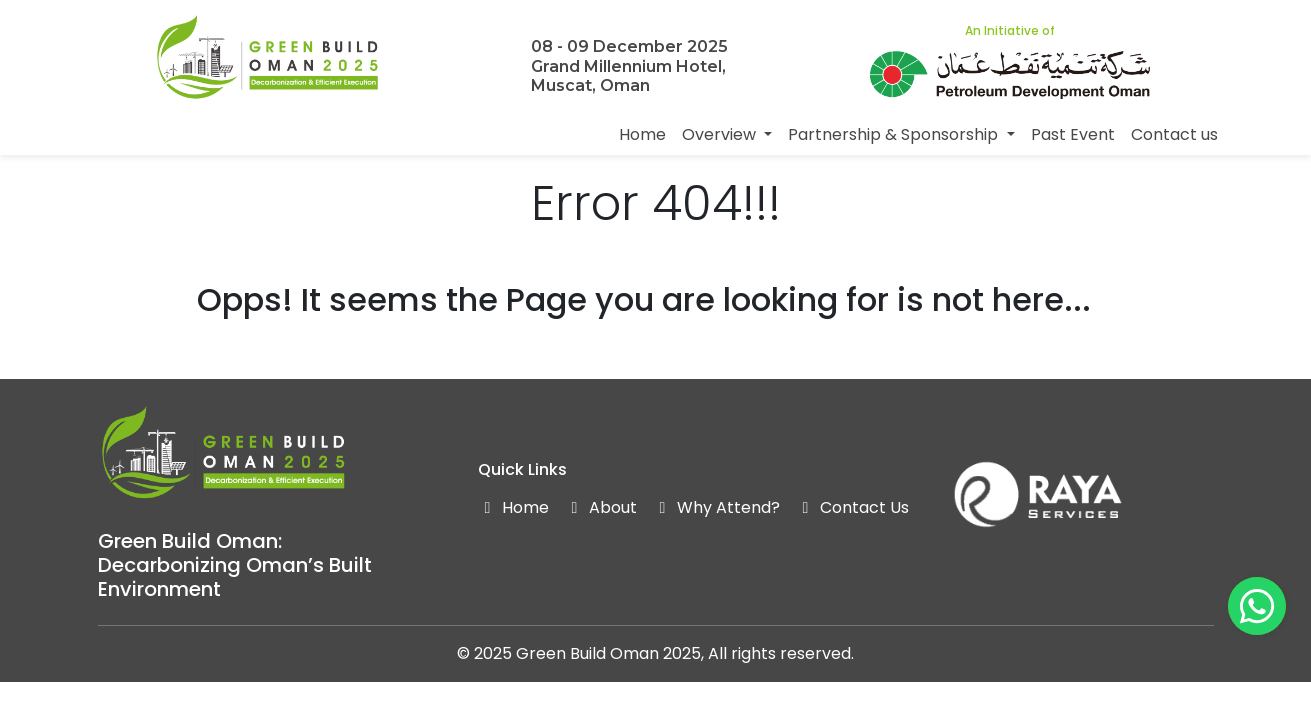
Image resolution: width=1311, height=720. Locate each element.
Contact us (1174, 134)
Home (642, 134)
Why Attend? (716, 507)
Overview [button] (721, 134)
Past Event (1073, 134)
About (601, 507)
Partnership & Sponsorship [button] (895, 134)
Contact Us (852, 507)
